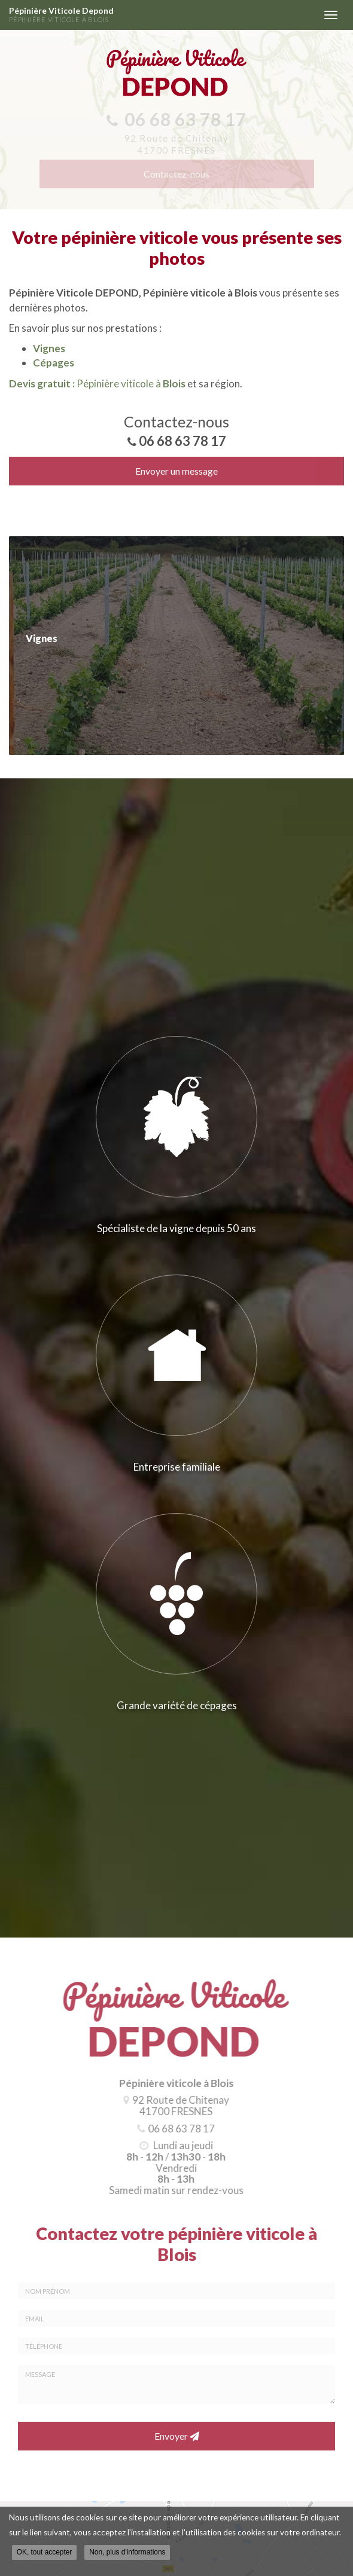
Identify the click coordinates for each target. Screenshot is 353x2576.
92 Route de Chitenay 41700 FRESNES (177, 2105)
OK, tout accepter (44, 2553)
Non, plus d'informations (127, 2553)
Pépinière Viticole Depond (160, 15)
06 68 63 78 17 (182, 441)
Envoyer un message (176, 470)
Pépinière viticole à (97, 383)
